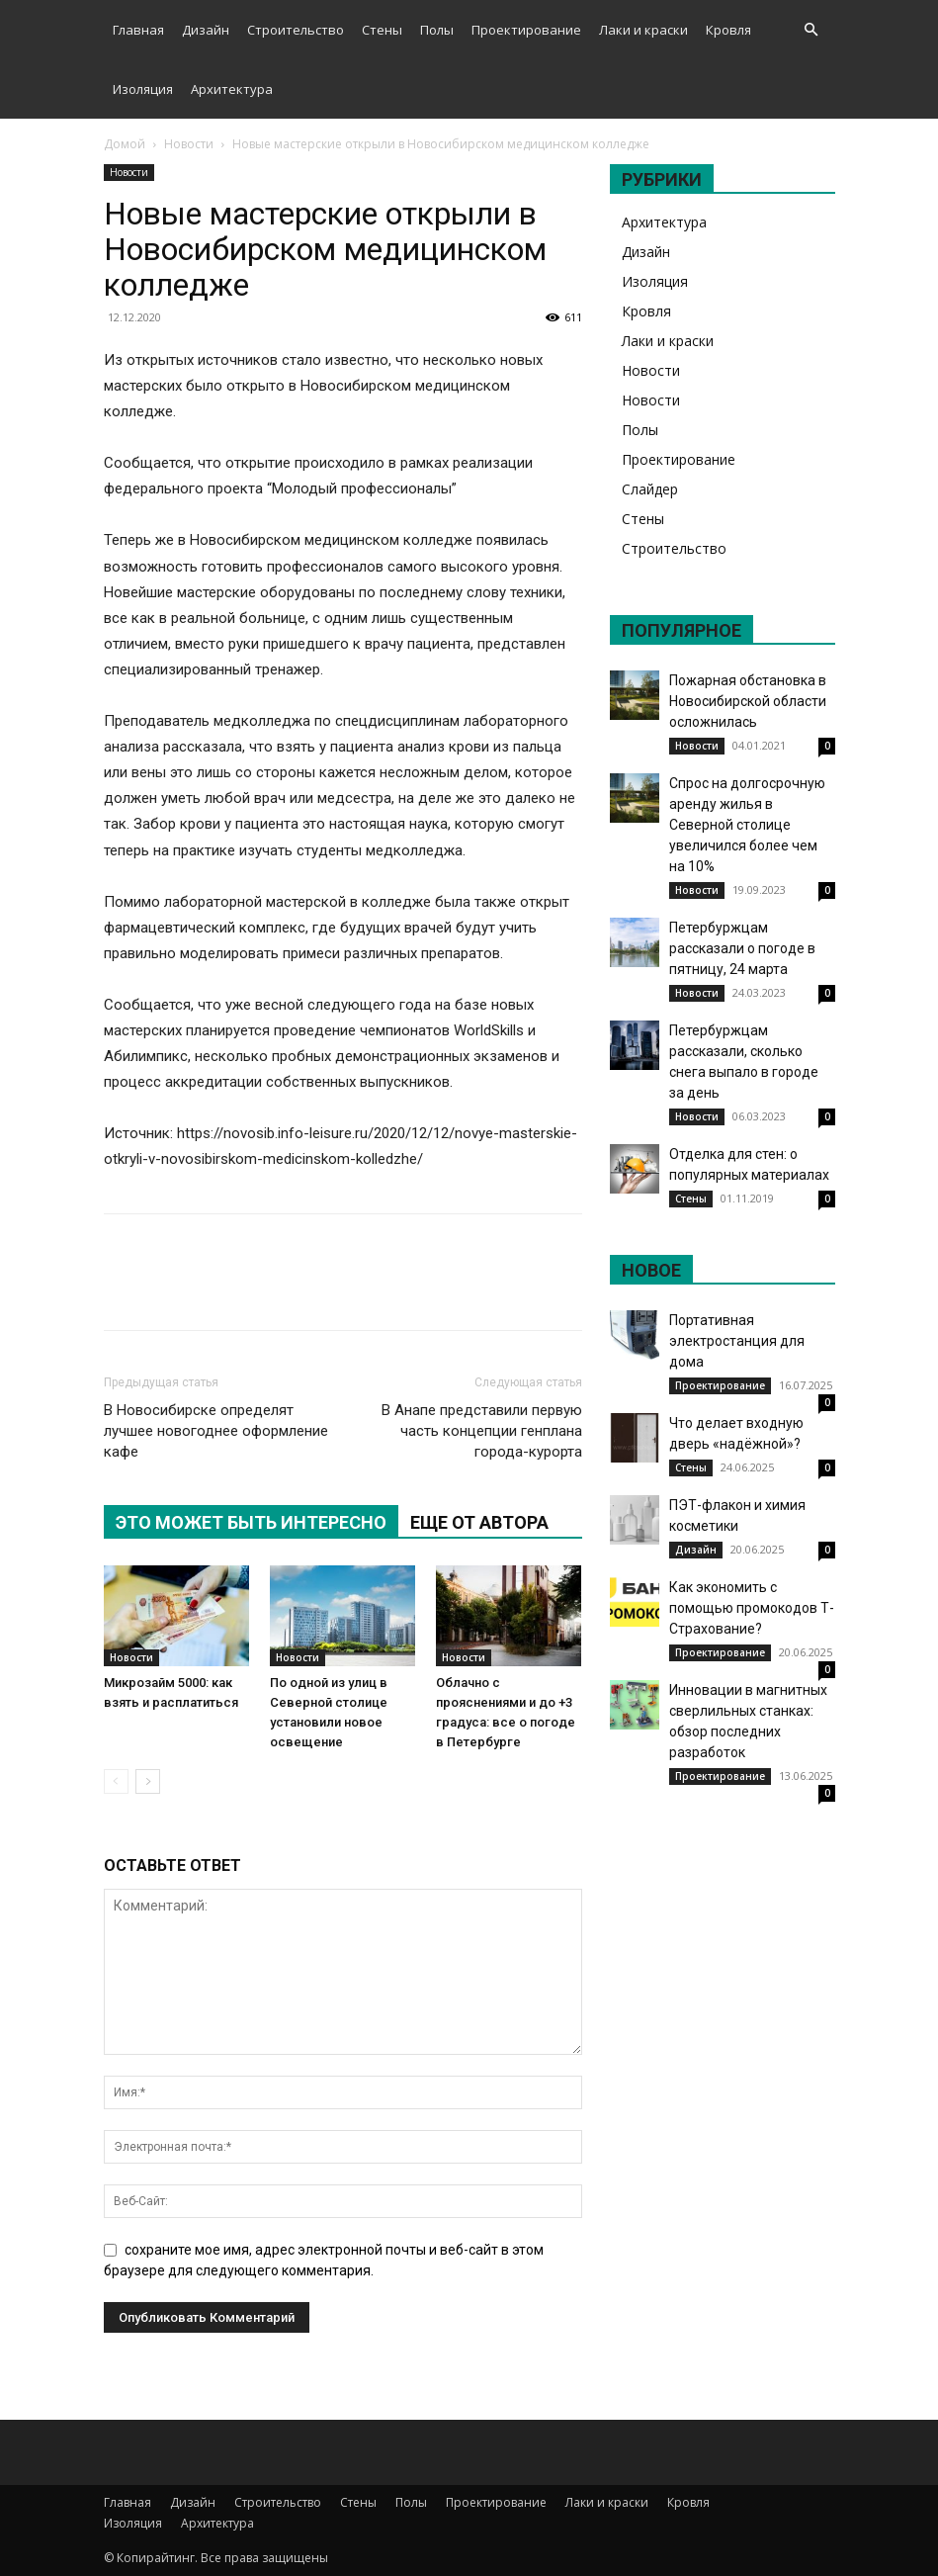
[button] (811, 30)
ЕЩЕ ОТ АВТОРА (479, 1522)
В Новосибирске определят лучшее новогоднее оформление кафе (216, 1431)
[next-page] (147, 1781)
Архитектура (232, 89)
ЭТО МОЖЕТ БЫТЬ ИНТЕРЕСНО (251, 1522)
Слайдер (650, 489)
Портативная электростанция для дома (737, 1341)
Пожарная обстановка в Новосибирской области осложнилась (747, 701)
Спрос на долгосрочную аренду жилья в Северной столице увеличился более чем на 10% (747, 824)
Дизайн (205, 30)
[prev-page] (116, 1781)
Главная (138, 30)
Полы (437, 30)
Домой (124, 143)
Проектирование (526, 30)
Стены (382, 30)
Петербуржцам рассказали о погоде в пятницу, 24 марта (742, 948)
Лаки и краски (643, 30)
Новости (188, 143)
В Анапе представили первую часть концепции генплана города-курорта (482, 1431)
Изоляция (143, 89)
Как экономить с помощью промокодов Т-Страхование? (751, 1608)
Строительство (295, 30)
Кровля (728, 30)
